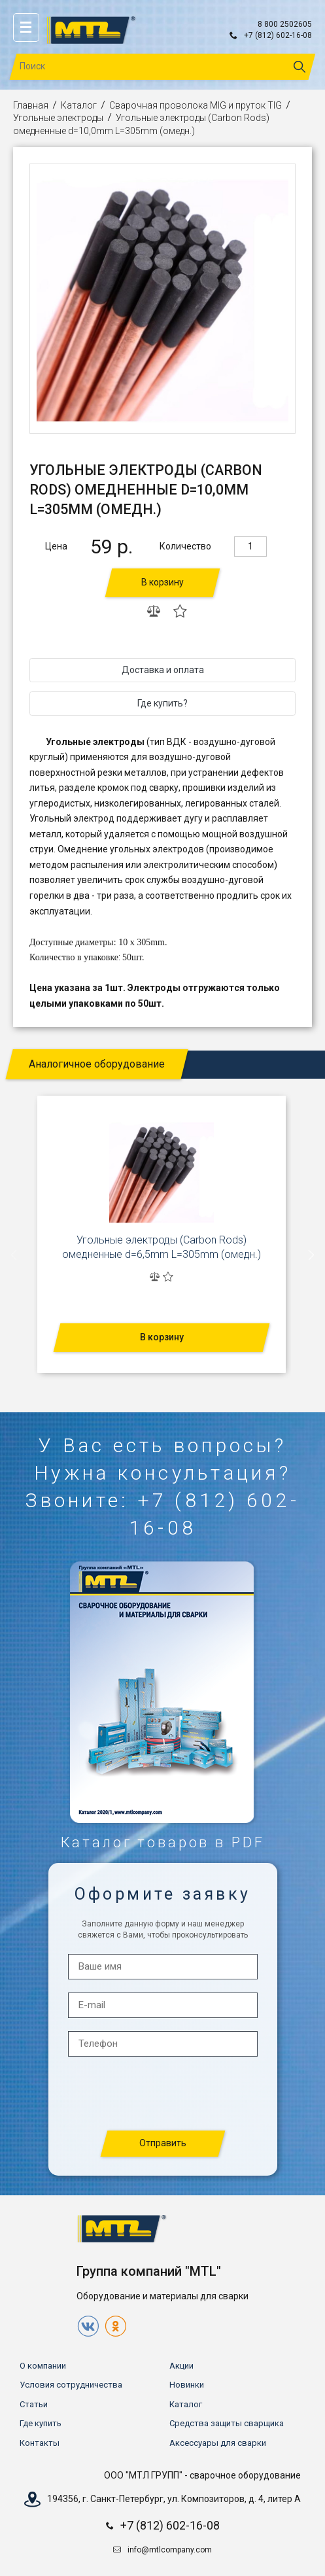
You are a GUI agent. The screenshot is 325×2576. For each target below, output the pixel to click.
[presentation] (14, 1255)
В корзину (162, 582)
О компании (43, 2366)
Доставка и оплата (163, 670)
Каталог (79, 105)
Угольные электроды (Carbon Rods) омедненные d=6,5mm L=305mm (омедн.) (161, 1247)
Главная (30, 105)
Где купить (40, 2423)
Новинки (186, 2385)
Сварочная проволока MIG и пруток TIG (195, 105)
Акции (181, 2366)
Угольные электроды (58, 118)
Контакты (40, 2443)
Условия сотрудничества (71, 2385)
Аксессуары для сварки (217, 2443)
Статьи (34, 2404)
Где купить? (162, 703)
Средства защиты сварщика (226, 2423)
